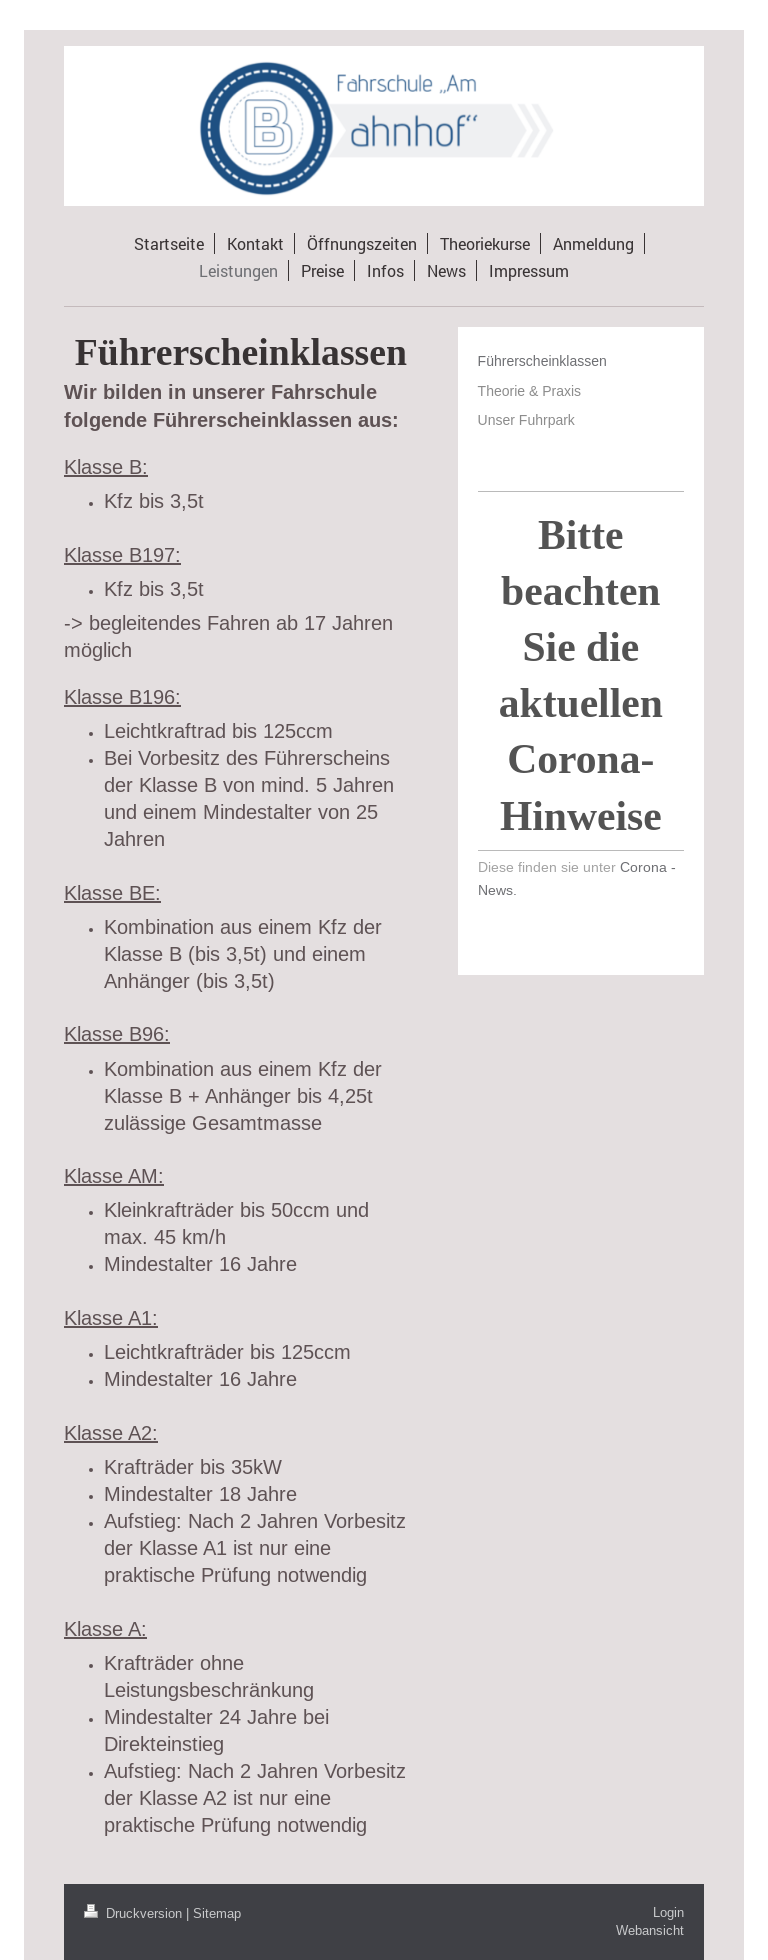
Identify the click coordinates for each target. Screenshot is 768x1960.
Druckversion (135, 1913)
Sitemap (217, 1913)
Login (668, 1912)
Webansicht (650, 1930)
